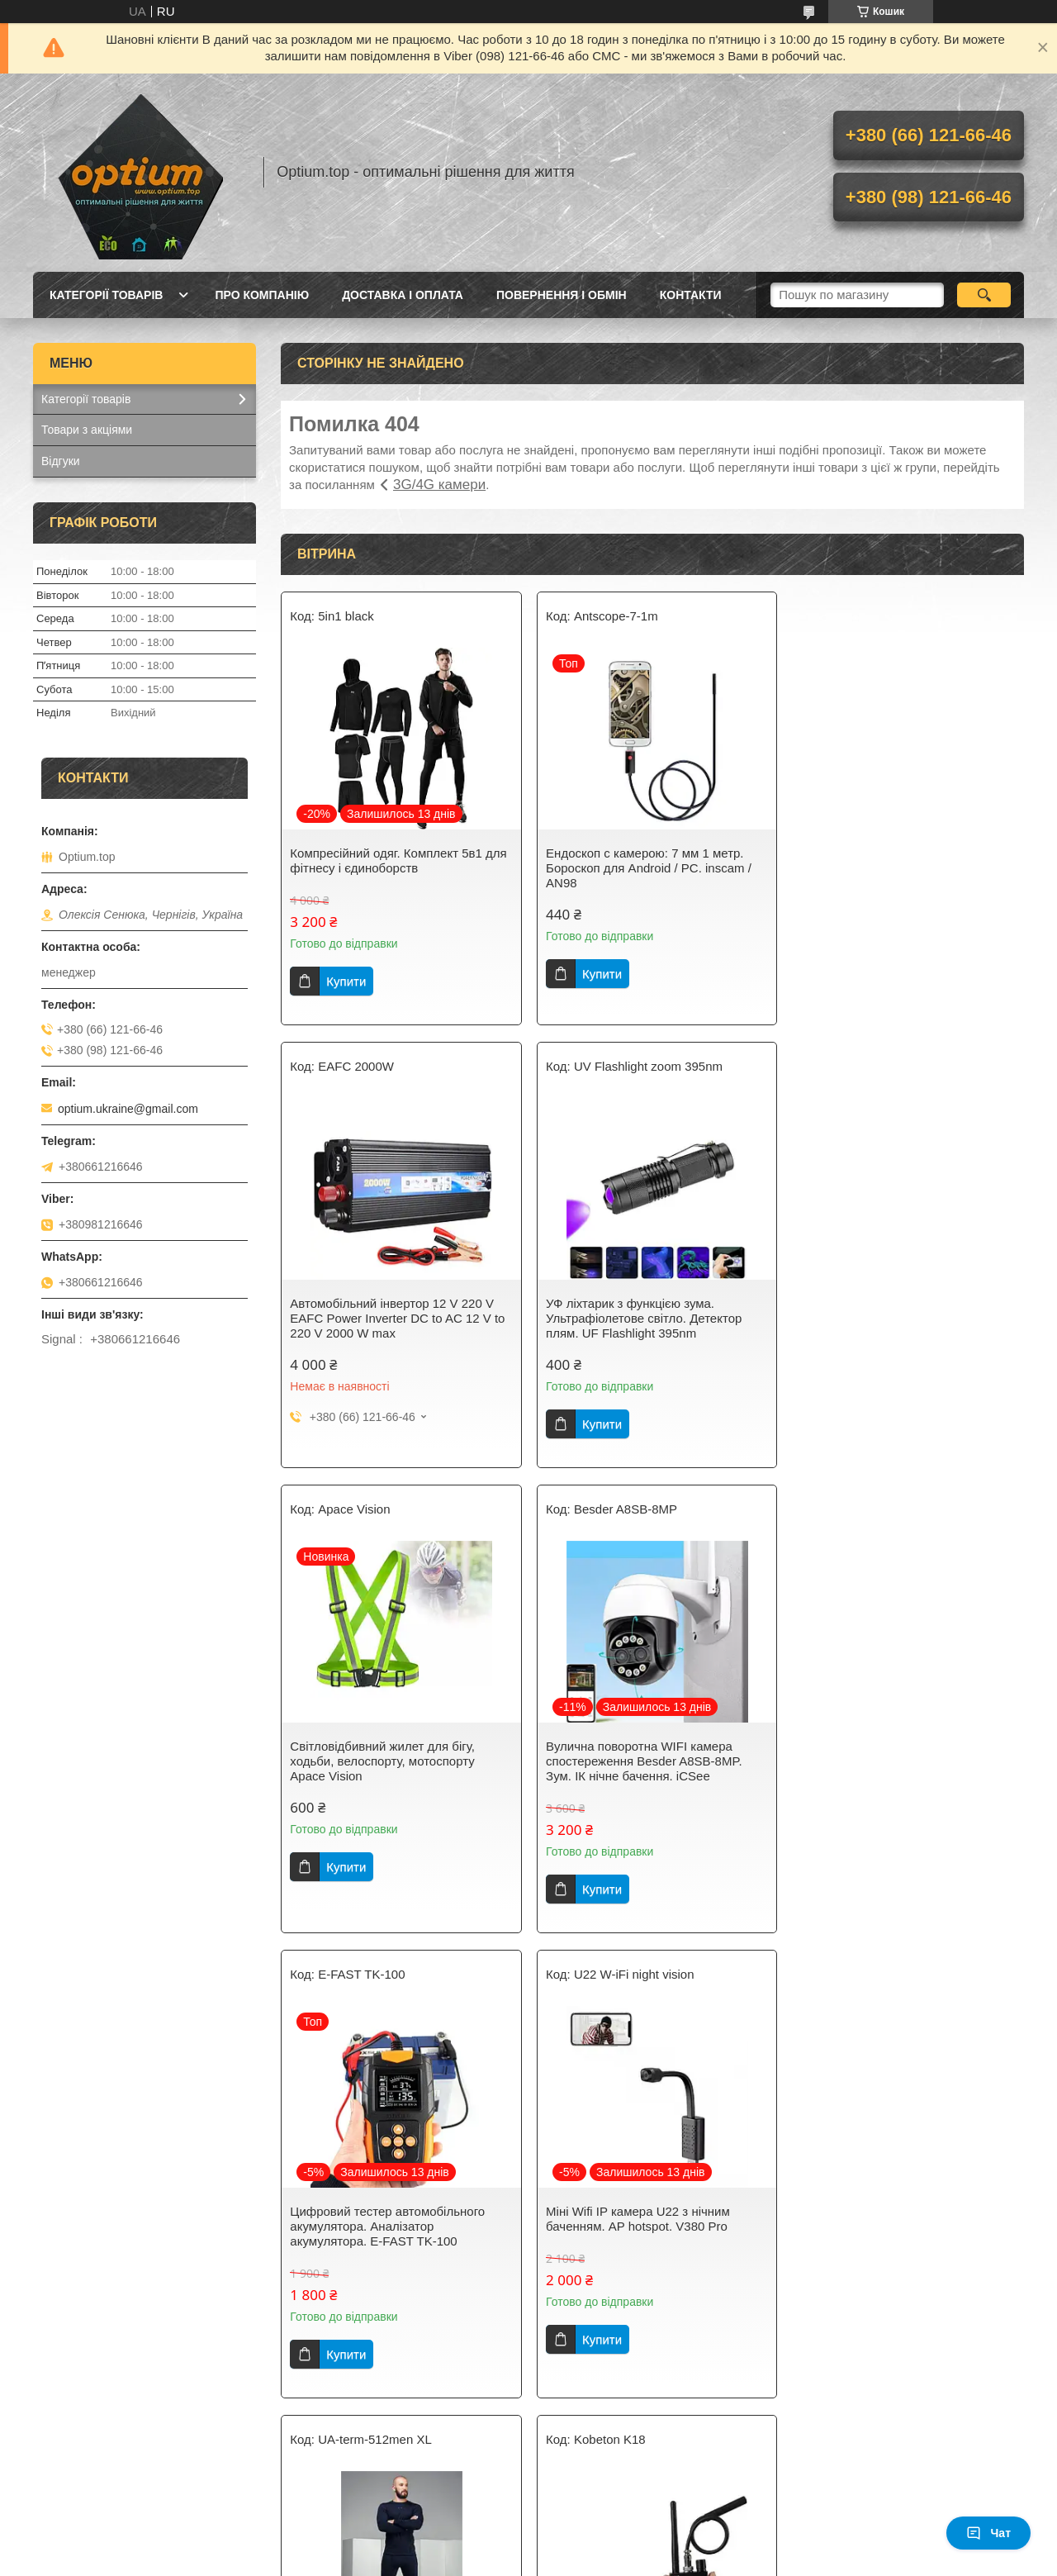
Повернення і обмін (561, 295)
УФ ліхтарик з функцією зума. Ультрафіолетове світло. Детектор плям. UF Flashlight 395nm (388, 1318)
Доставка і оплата (402, 295)
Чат (988, 2533)
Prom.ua (605, 2545)
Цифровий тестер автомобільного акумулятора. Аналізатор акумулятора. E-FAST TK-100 (387, 1783)
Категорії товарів (106, 295)
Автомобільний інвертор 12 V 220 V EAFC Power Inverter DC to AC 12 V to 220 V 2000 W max (902, 868)
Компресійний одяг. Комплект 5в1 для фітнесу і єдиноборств (398, 860)
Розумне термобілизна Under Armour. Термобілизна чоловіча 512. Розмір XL (901, 1783)
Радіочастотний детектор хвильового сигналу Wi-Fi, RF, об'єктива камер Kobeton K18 (396, 2248)
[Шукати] (984, 295)
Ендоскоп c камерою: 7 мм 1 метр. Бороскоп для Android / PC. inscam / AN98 (645, 868)
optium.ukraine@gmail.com (128, 1108)
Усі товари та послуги (646, 2466)
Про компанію (262, 295)
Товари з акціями (86, 429)
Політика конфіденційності (620, 2560)
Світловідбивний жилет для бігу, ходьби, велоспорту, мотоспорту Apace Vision (635, 1318)
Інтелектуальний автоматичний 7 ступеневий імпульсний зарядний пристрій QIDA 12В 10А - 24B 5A (638, 2248)
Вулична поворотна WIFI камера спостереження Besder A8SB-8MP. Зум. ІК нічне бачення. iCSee (893, 1318)
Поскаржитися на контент (491, 2560)
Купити (346, 981)
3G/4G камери (439, 484)
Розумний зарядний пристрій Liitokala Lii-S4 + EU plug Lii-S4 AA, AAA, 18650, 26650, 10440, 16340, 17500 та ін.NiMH (903, 2256)
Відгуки (60, 461)
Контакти (691, 295)
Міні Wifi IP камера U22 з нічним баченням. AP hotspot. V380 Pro (635, 1775)
